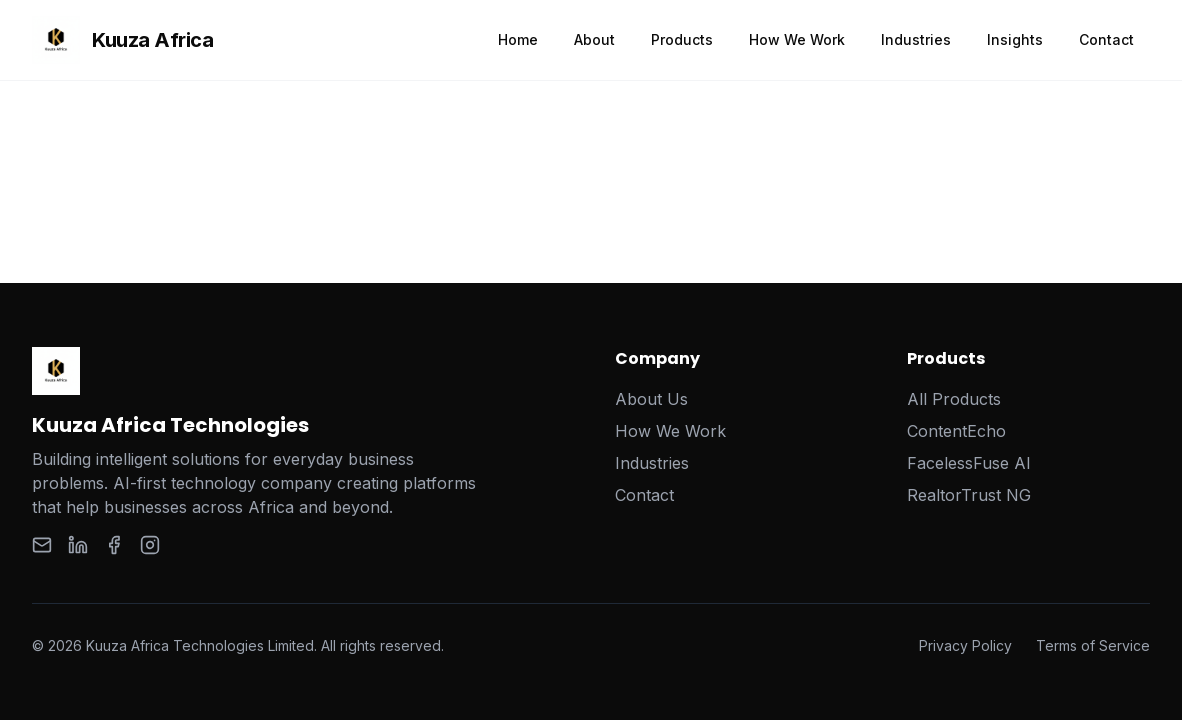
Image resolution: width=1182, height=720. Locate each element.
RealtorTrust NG (969, 495)
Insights (1015, 39)
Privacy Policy (965, 645)
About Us (651, 399)
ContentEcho (956, 431)
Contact (1106, 39)
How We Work (797, 39)
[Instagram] (150, 545)
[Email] (42, 545)
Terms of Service (1093, 645)
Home (518, 39)
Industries (916, 39)
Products (682, 39)
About (594, 39)
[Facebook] (114, 545)
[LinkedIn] (78, 545)
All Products (954, 399)
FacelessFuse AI (969, 463)
